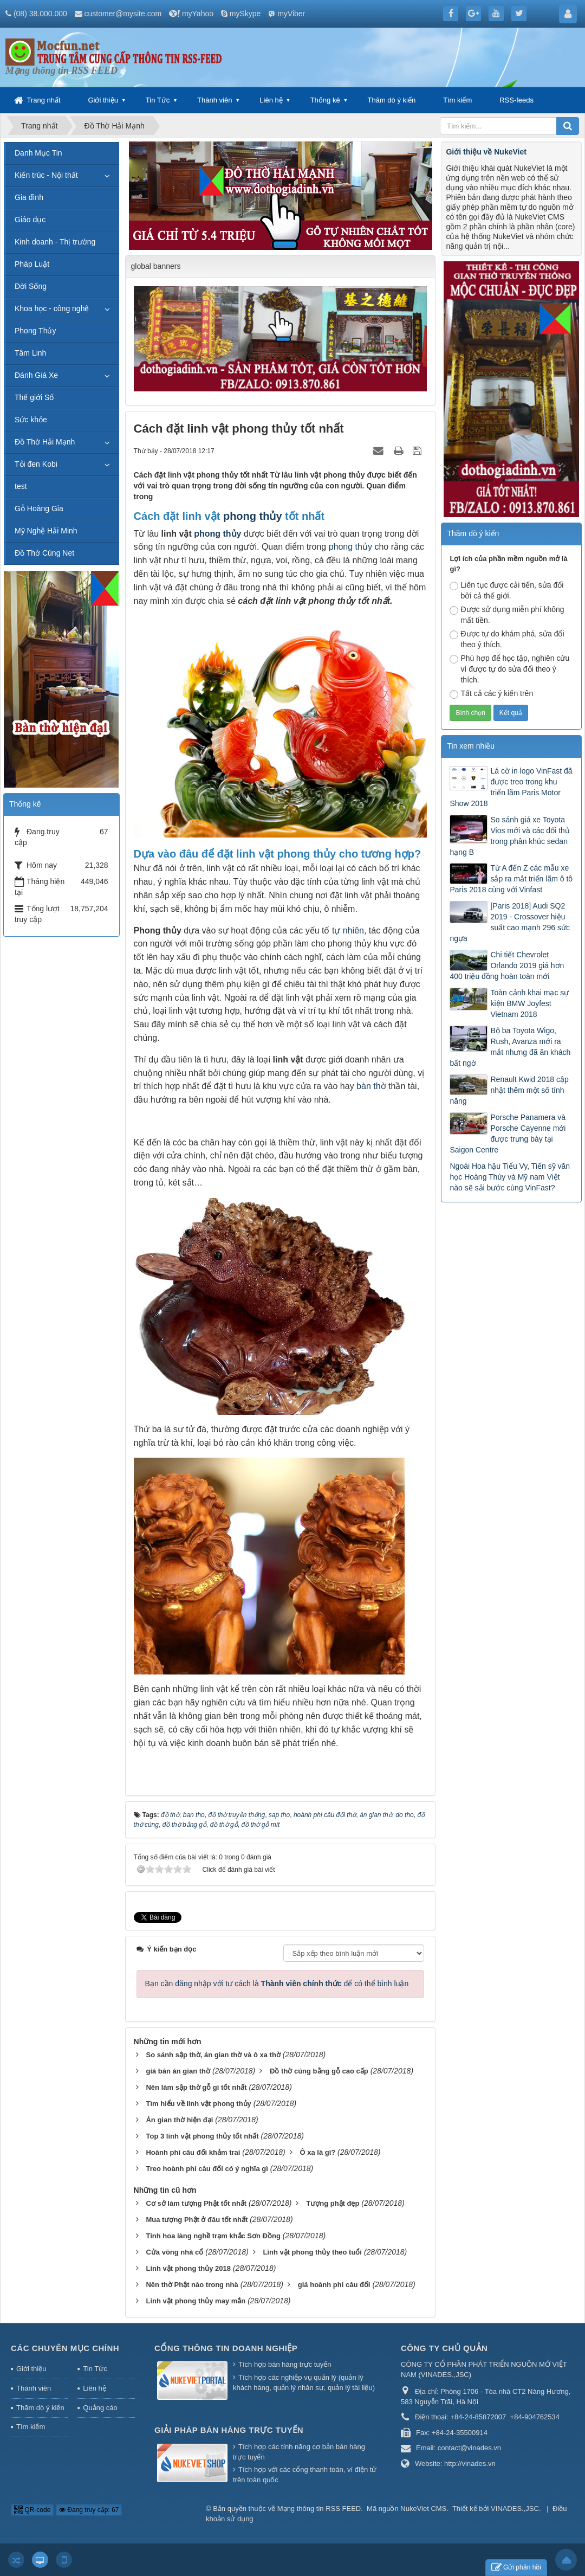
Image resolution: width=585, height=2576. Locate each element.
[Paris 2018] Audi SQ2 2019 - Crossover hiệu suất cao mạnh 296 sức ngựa (509, 922)
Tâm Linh (30, 353)
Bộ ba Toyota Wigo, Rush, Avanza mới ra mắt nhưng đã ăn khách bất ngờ (510, 1046)
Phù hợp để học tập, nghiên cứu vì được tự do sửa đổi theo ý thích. (509, 669)
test (21, 486)
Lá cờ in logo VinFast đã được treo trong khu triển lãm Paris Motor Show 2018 (511, 787)
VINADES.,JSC (515, 2508)
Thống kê (325, 100)
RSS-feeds (516, 100)
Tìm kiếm (457, 100)
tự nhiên (348, 930)
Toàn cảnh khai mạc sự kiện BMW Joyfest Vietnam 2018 (529, 1003)
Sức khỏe (31, 419)
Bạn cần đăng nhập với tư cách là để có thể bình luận (277, 1983)
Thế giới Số (34, 397)
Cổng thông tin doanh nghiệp (225, 2348)
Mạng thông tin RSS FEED (319, 2508)
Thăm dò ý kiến (392, 100)
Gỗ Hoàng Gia (39, 508)
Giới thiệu (103, 100)
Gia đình (29, 197)
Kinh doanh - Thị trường (55, 241)
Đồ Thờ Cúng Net (44, 553)
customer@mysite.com (123, 13)
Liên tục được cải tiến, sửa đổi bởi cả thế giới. (506, 590)
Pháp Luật (32, 264)
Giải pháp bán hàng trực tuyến (228, 2430)
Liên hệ (270, 100)
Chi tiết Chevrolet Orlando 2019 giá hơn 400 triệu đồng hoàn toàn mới (507, 965)
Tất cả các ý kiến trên (491, 694)
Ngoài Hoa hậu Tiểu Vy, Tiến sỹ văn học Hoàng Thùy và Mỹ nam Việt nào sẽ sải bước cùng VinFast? (510, 1177)
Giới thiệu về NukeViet (486, 151)
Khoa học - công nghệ (52, 308)
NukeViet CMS (423, 2508)
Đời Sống (31, 286)
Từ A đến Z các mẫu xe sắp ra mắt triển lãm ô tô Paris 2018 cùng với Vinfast (511, 879)
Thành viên (214, 100)
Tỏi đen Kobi (36, 464)
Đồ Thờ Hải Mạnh (45, 441)
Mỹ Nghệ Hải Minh (46, 530)
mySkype (245, 13)
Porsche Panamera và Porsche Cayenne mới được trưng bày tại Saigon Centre (508, 1133)
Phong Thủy (35, 330)
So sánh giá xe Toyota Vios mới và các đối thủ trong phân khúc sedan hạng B (509, 835)
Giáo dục (30, 219)
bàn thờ (371, 1086)
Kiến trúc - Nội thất (46, 175)
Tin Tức (158, 100)
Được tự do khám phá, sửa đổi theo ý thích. (507, 639)
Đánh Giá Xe (36, 375)
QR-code (32, 2510)
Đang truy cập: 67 (89, 2510)
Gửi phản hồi (516, 2567)
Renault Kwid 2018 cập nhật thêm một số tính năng (509, 1090)
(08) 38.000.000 (40, 13)
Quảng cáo (100, 2408)
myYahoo (197, 13)
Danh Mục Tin (38, 153)
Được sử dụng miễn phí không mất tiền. (507, 614)
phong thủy (252, 516)
